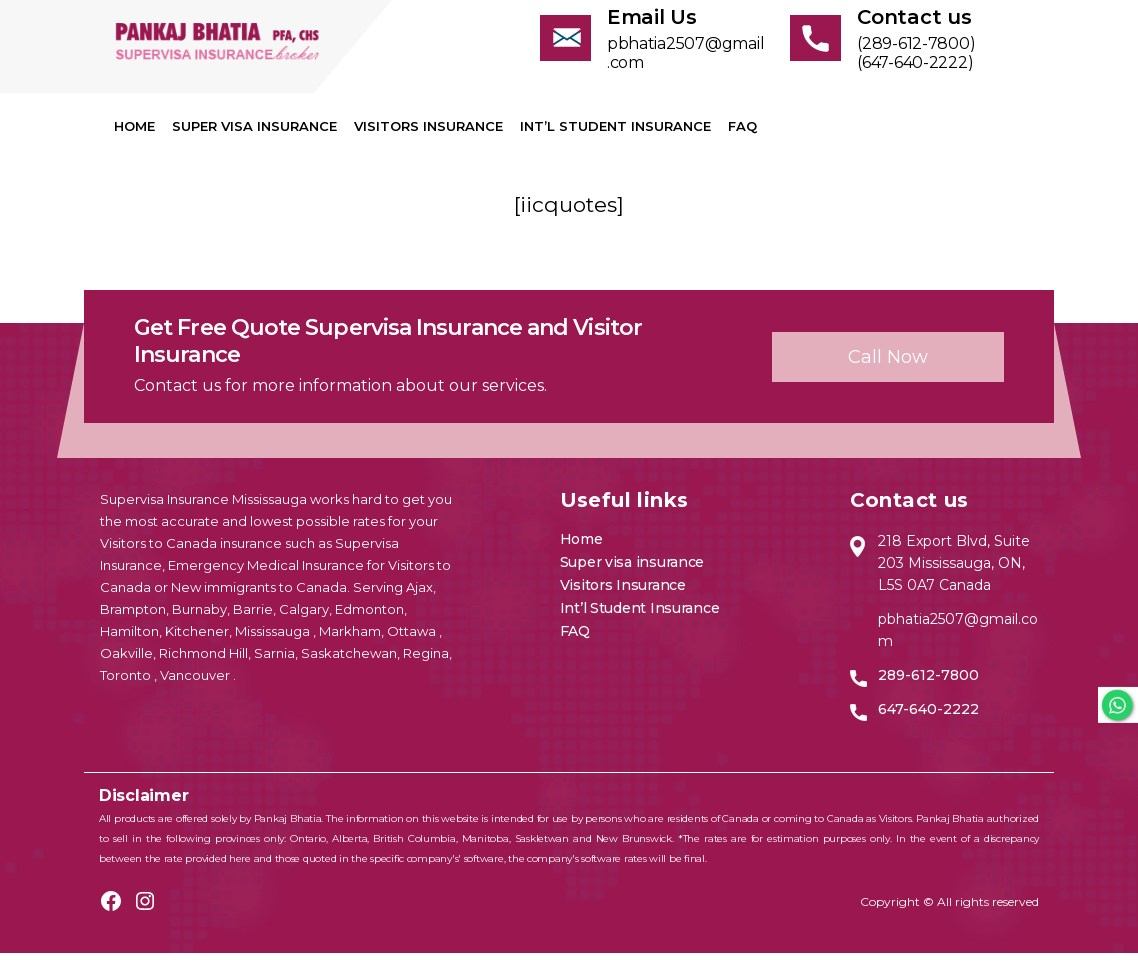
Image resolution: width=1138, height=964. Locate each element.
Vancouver (196, 686)
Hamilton (129, 642)
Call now (888, 367)
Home (134, 136)
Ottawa (413, 642)
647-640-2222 (928, 720)
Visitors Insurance (428, 136)
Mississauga (274, 642)
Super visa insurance (254, 136)
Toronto (127, 686)
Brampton (133, 620)
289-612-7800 (928, 686)
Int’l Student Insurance (615, 136)
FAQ (742, 136)
